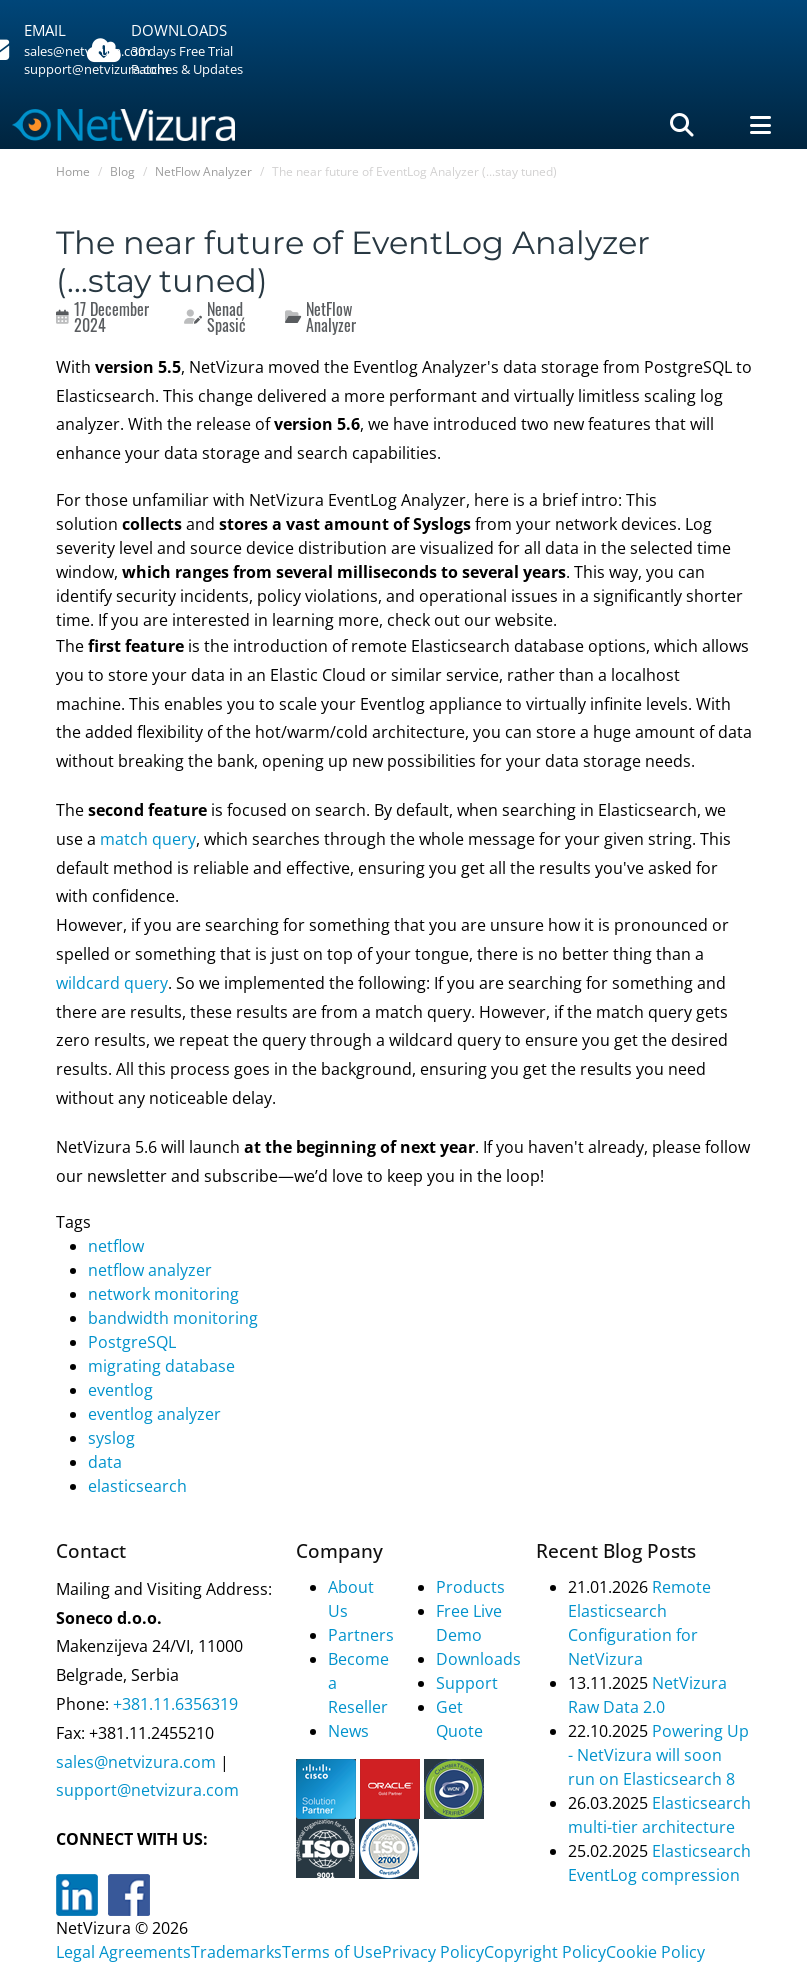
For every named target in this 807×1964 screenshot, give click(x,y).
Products (470, 1587)
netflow (116, 1246)
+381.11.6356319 (173, 1704)
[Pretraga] (682, 125)
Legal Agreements (123, 1952)
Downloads (478, 1659)
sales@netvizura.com (136, 1762)
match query (148, 839)
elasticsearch (137, 1486)
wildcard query (112, 983)
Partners (361, 1635)
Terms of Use (332, 1952)
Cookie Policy (655, 1952)
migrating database (161, 1366)
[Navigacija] (761, 125)
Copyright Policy (545, 1952)
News (348, 1731)
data (105, 1462)
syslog (111, 1438)
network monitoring (163, 1294)
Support (467, 1683)
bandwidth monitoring (173, 1318)
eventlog (120, 1390)
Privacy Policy (433, 1952)
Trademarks (236, 1952)
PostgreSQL (132, 1342)
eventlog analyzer (154, 1414)
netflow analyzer (150, 1270)
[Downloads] (196, 50)
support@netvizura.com (147, 1790)
